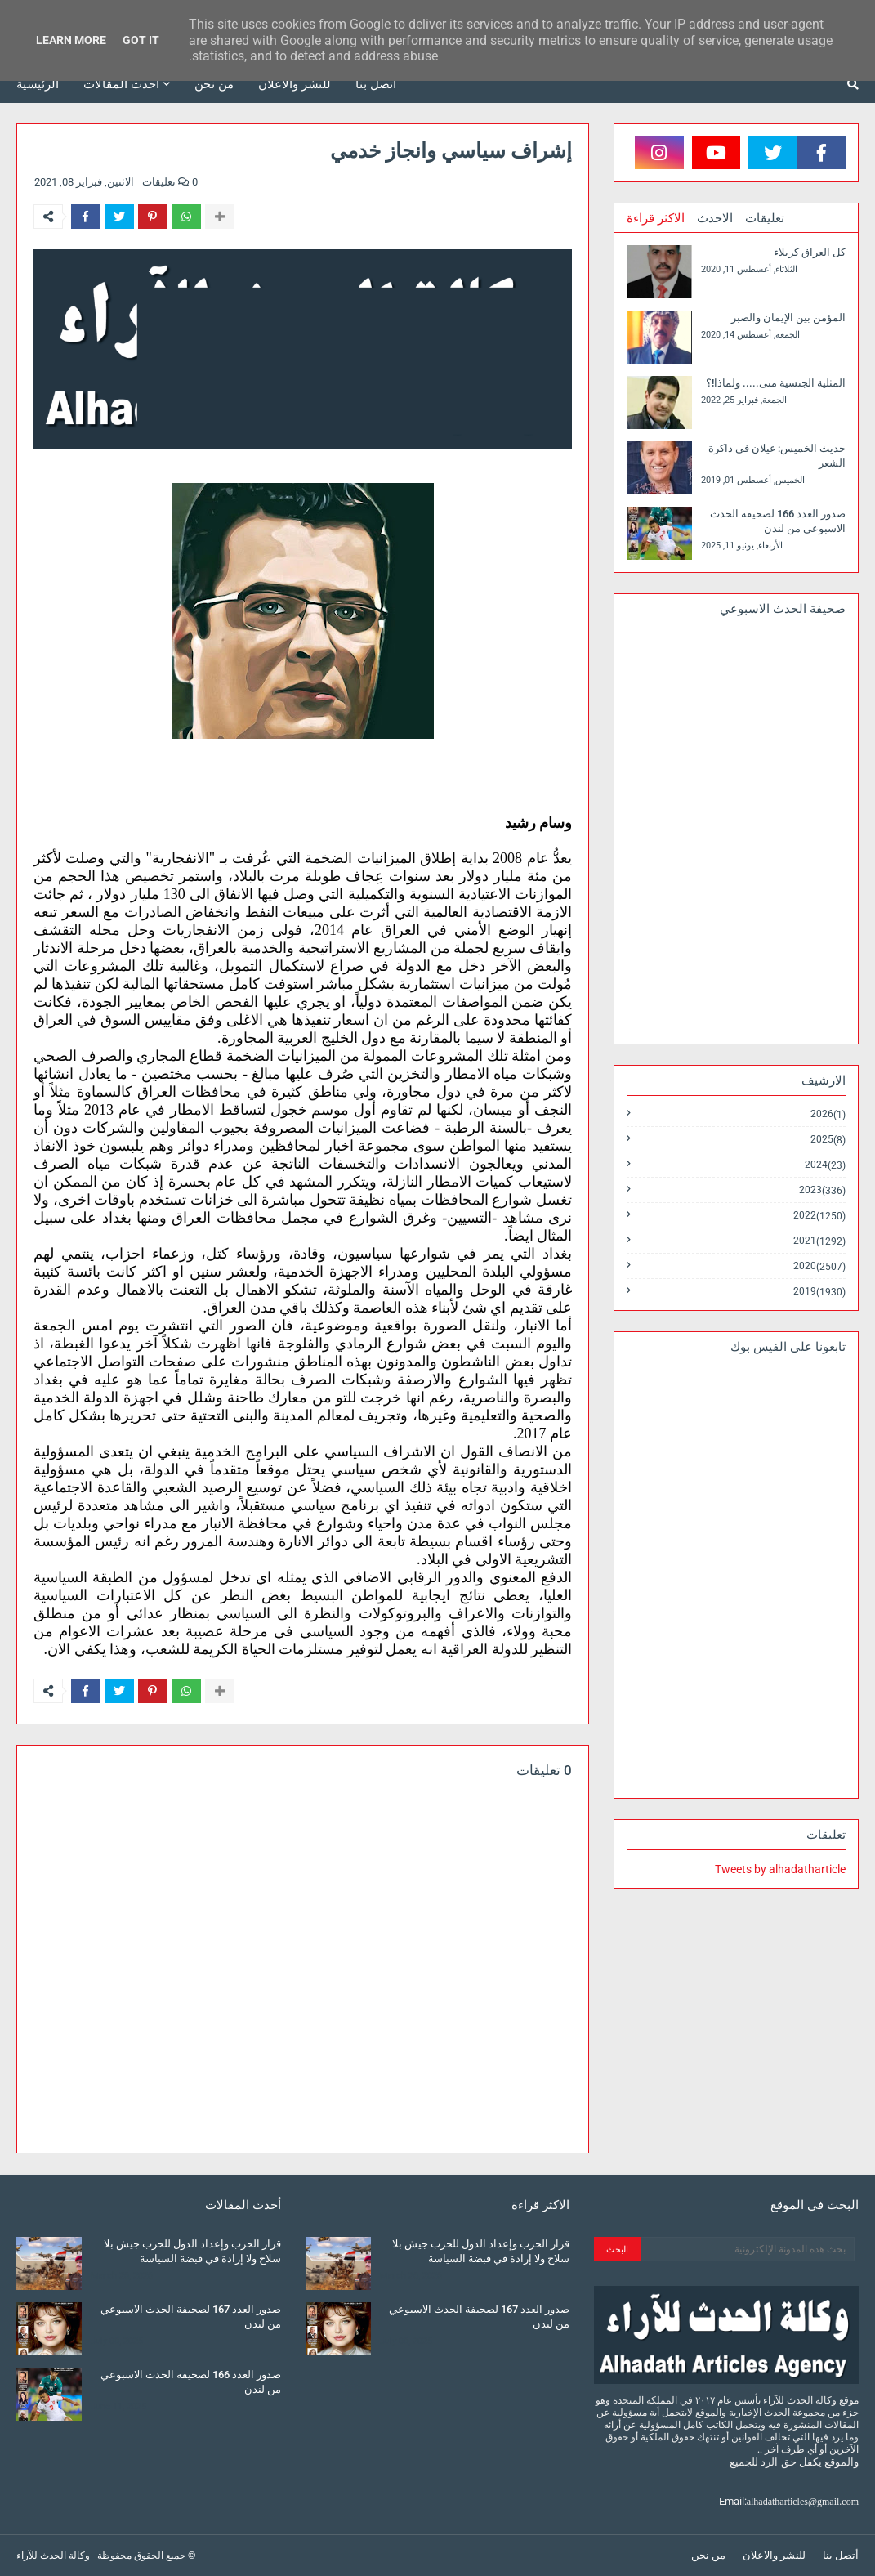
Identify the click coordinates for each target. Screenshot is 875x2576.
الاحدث (715, 218)
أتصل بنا (841, 2555)
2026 (828, 1114)
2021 (819, 1241)
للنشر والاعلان (774, 2555)
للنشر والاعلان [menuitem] (294, 84)
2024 (825, 1165)
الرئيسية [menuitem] (37, 84)
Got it (141, 40)
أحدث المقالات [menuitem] (121, 84)
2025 (828, 1140)
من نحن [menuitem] (214, 84)
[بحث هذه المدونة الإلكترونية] (748, 2249)
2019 (819, 1291)
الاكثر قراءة (656, 218)
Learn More (71, 40)
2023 (822, 1190)
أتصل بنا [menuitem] (375, 84)
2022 (819, 1216)
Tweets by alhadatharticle (780, 1869)
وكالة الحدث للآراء (53, 2555)
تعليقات (764, 218)
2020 (819, 1266)
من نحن (708, 2555)
